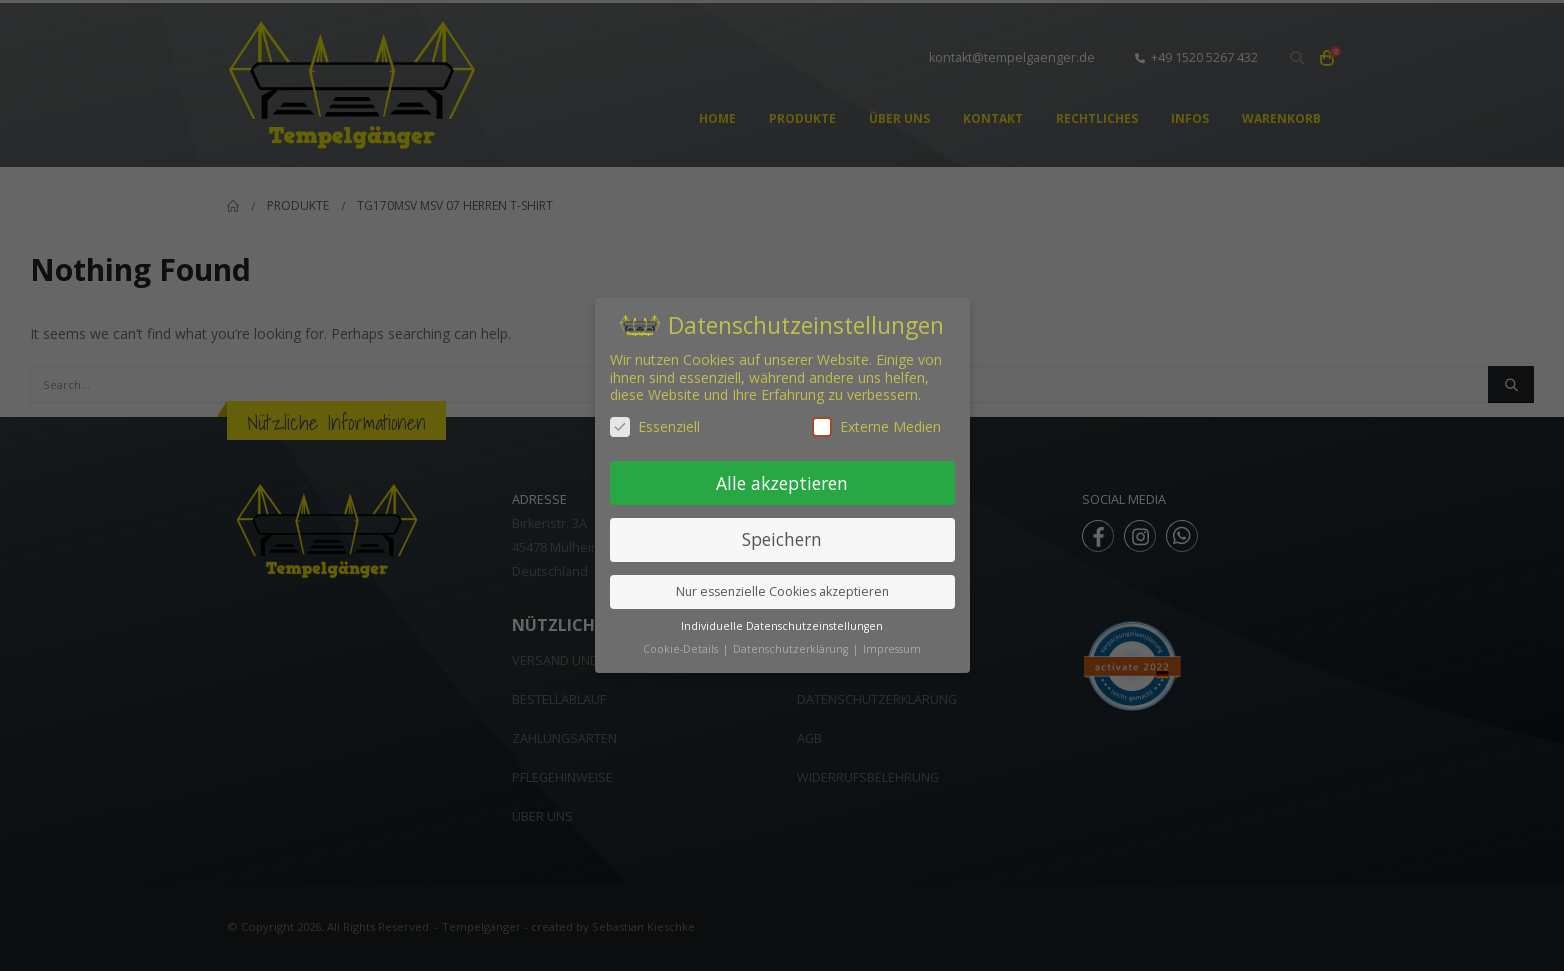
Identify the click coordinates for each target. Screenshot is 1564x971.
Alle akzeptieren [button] (782, 483)
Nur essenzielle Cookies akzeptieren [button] (782, 591)
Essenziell (655, 426)
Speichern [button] (782, 539)
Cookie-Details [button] (682, 649)
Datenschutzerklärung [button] (792, 649)
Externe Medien (876, 426)
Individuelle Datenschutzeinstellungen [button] (782, 626)
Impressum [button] (892, 649)
